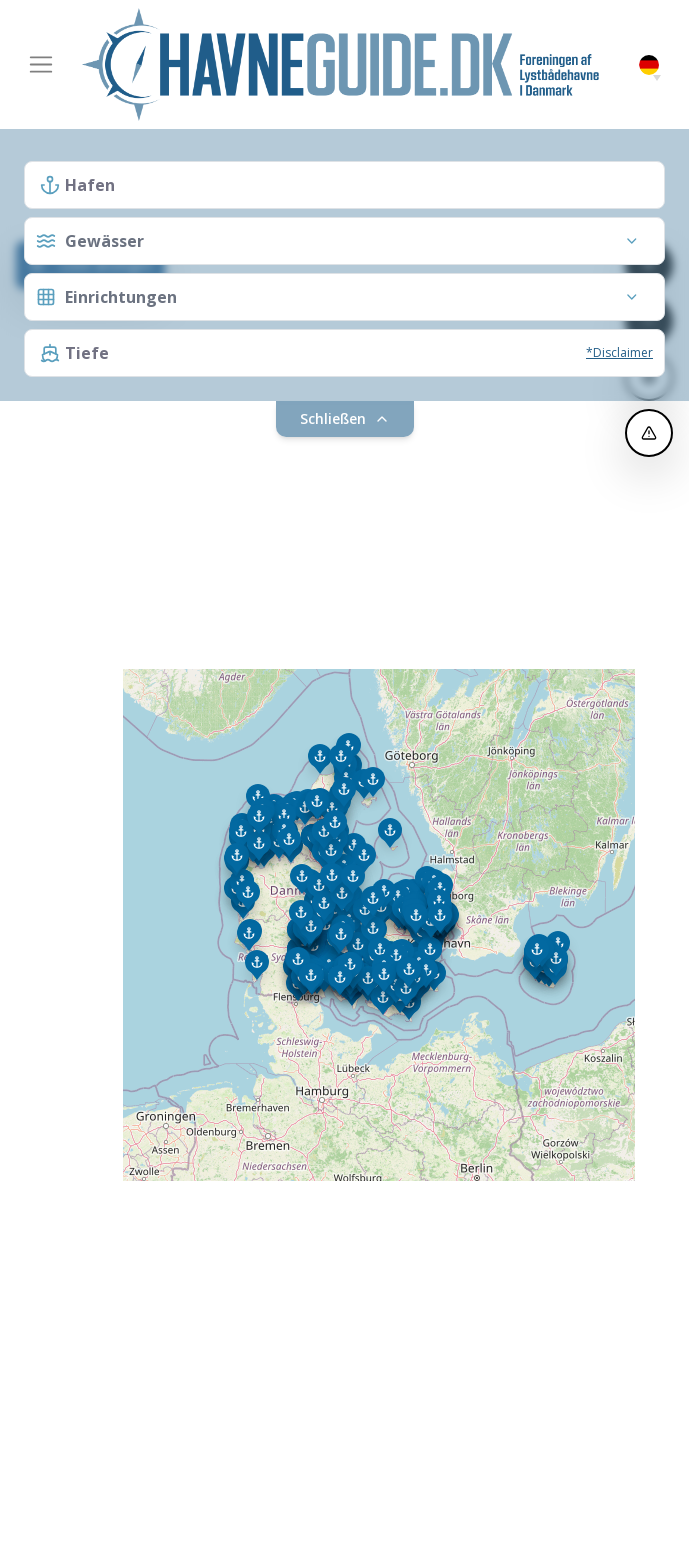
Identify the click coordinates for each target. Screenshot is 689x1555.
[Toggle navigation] (41, 65)
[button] (657, 78)
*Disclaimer (619, 352)
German (649, 65)
